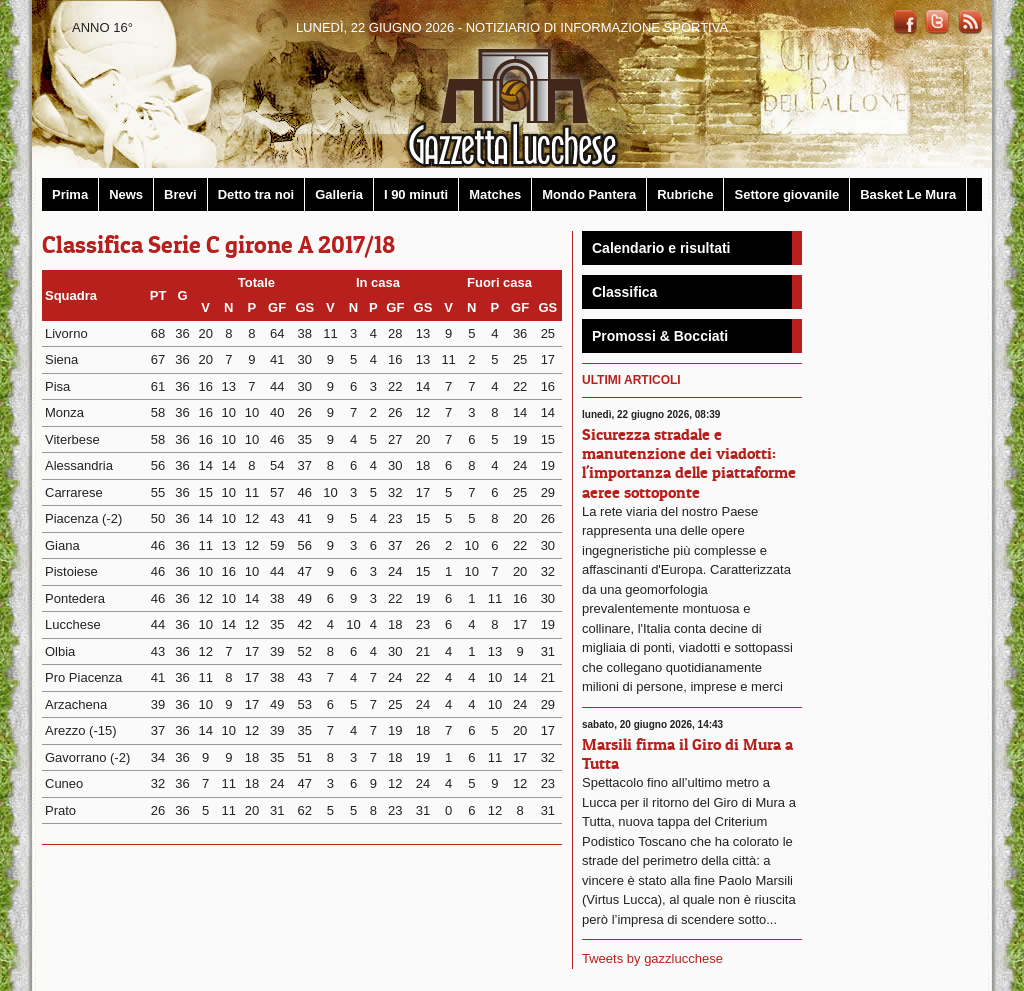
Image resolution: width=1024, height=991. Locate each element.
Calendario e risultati (661, 248)
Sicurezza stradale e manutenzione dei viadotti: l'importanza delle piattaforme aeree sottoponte (689, 463)
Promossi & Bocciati (660, 336)
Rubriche (685, 194)
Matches (495, 194)
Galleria (339, 194)
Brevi (180, 194)
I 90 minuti (416, 194)
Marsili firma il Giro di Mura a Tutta (687, 753)
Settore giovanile (786, 194)
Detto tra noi (256, 194)
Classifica (624, 292)
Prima (70, 194)
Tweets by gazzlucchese (652, 958)
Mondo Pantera (589, 194)
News (126, 194)
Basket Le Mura (908, 194)
